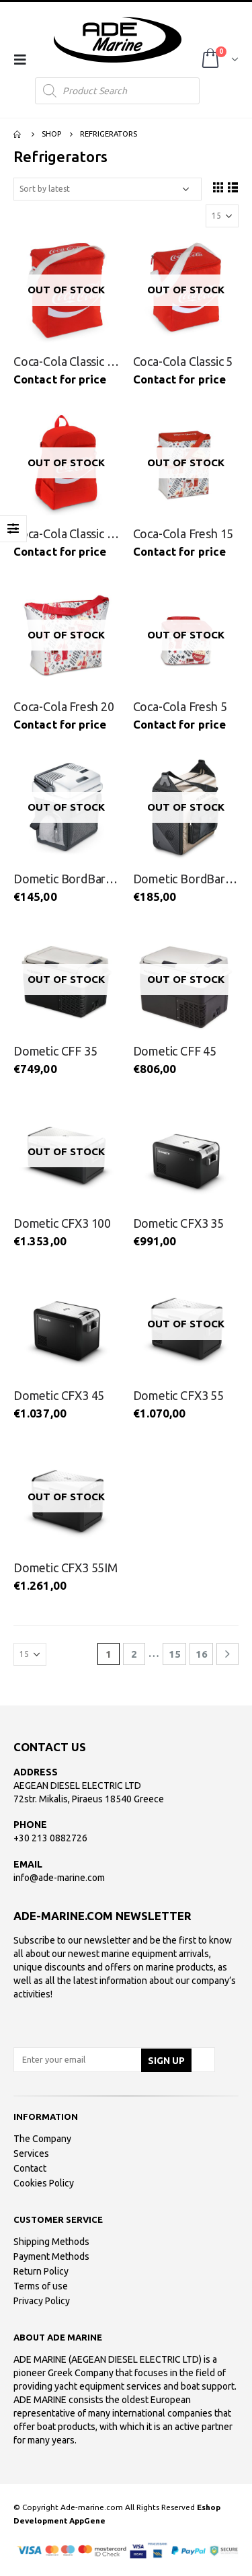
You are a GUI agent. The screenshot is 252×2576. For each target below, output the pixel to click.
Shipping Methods (51, 2241)
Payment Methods (51, 2256)
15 (175, 1654)
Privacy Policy (41, 2300)
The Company (42, 2138)
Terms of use (40, 2286)
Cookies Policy (43, 2183)
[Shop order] (107, 189)
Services (31, 2153)
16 (202, 1654)
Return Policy (41, 2271)
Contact (29, 2168)
